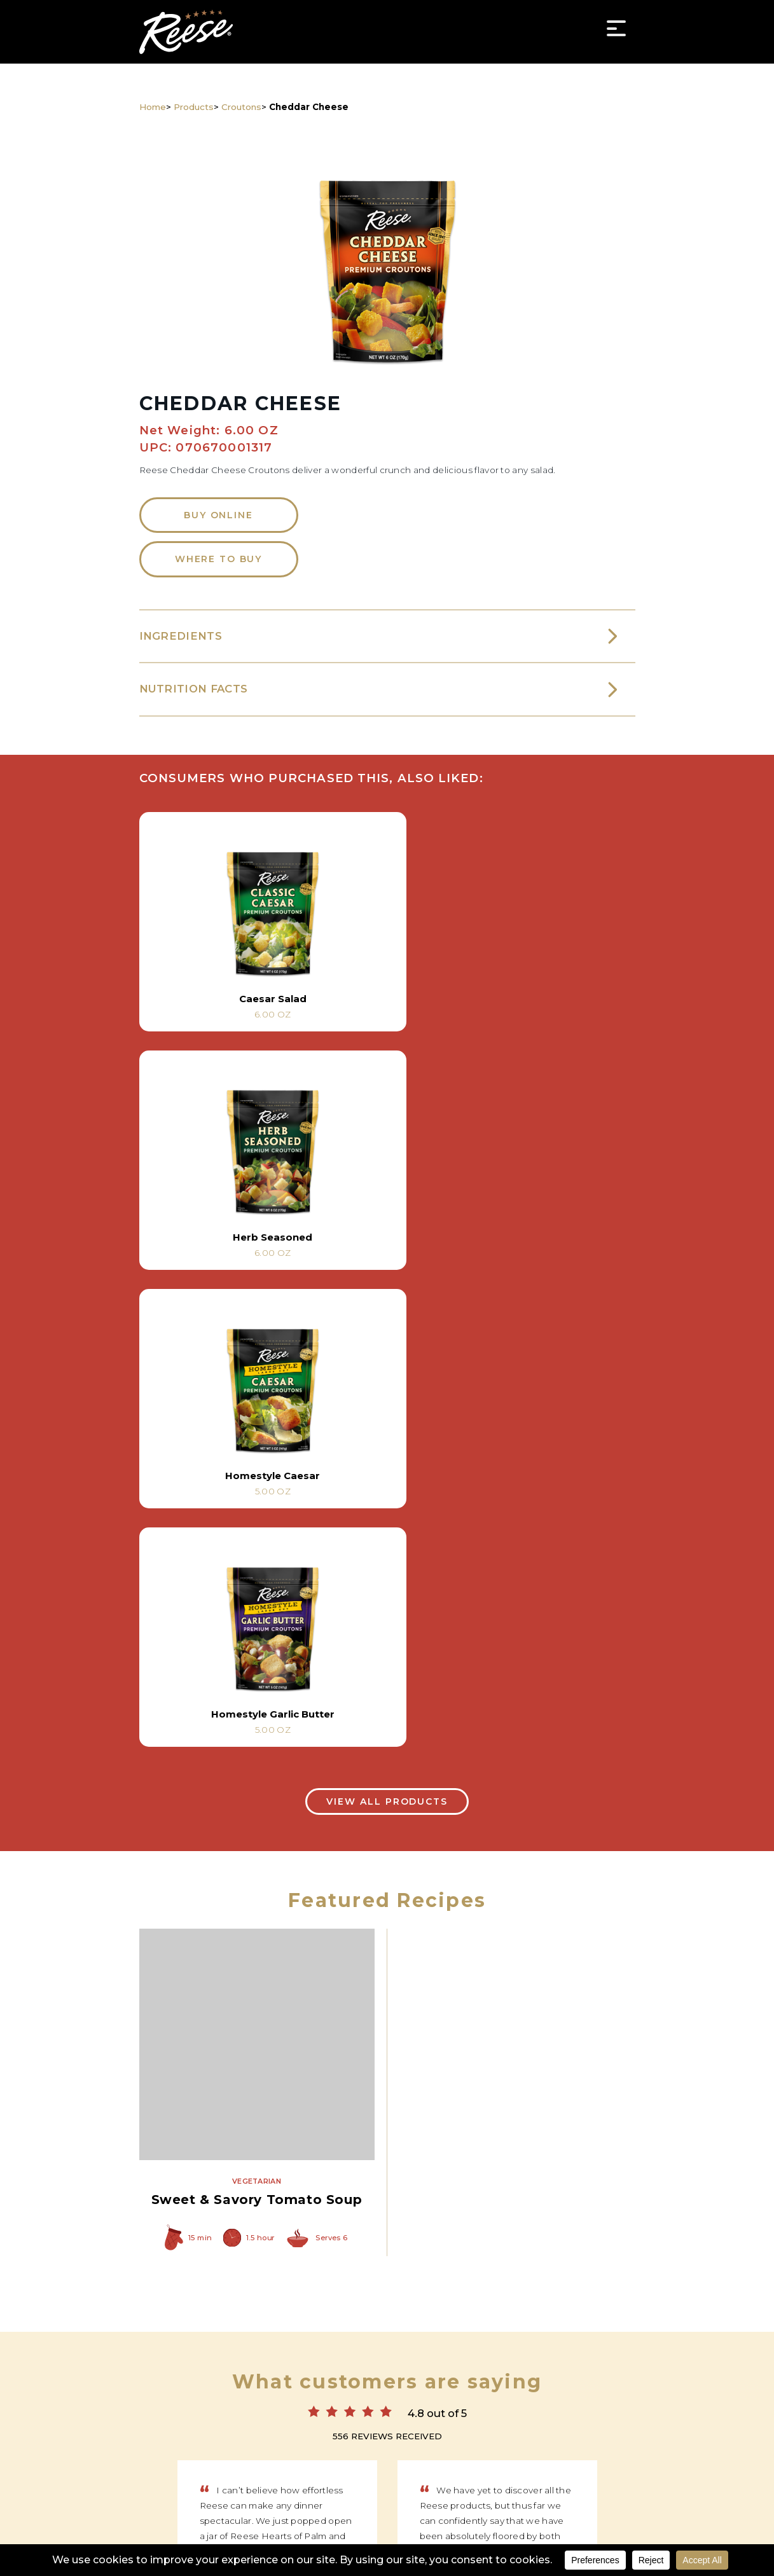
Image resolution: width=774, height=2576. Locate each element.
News (400, 2440)
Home (152, 107)
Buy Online (218, 520)
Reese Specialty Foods (186, 32)
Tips (442, 2440)
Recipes (259, 2440)
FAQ (589, 2440)
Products (194, 107)
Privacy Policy (386, 2543)
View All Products (386, 1329)
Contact (540, 2440)
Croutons (241, 107)
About (486, 2440)
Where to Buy (218, 564)
